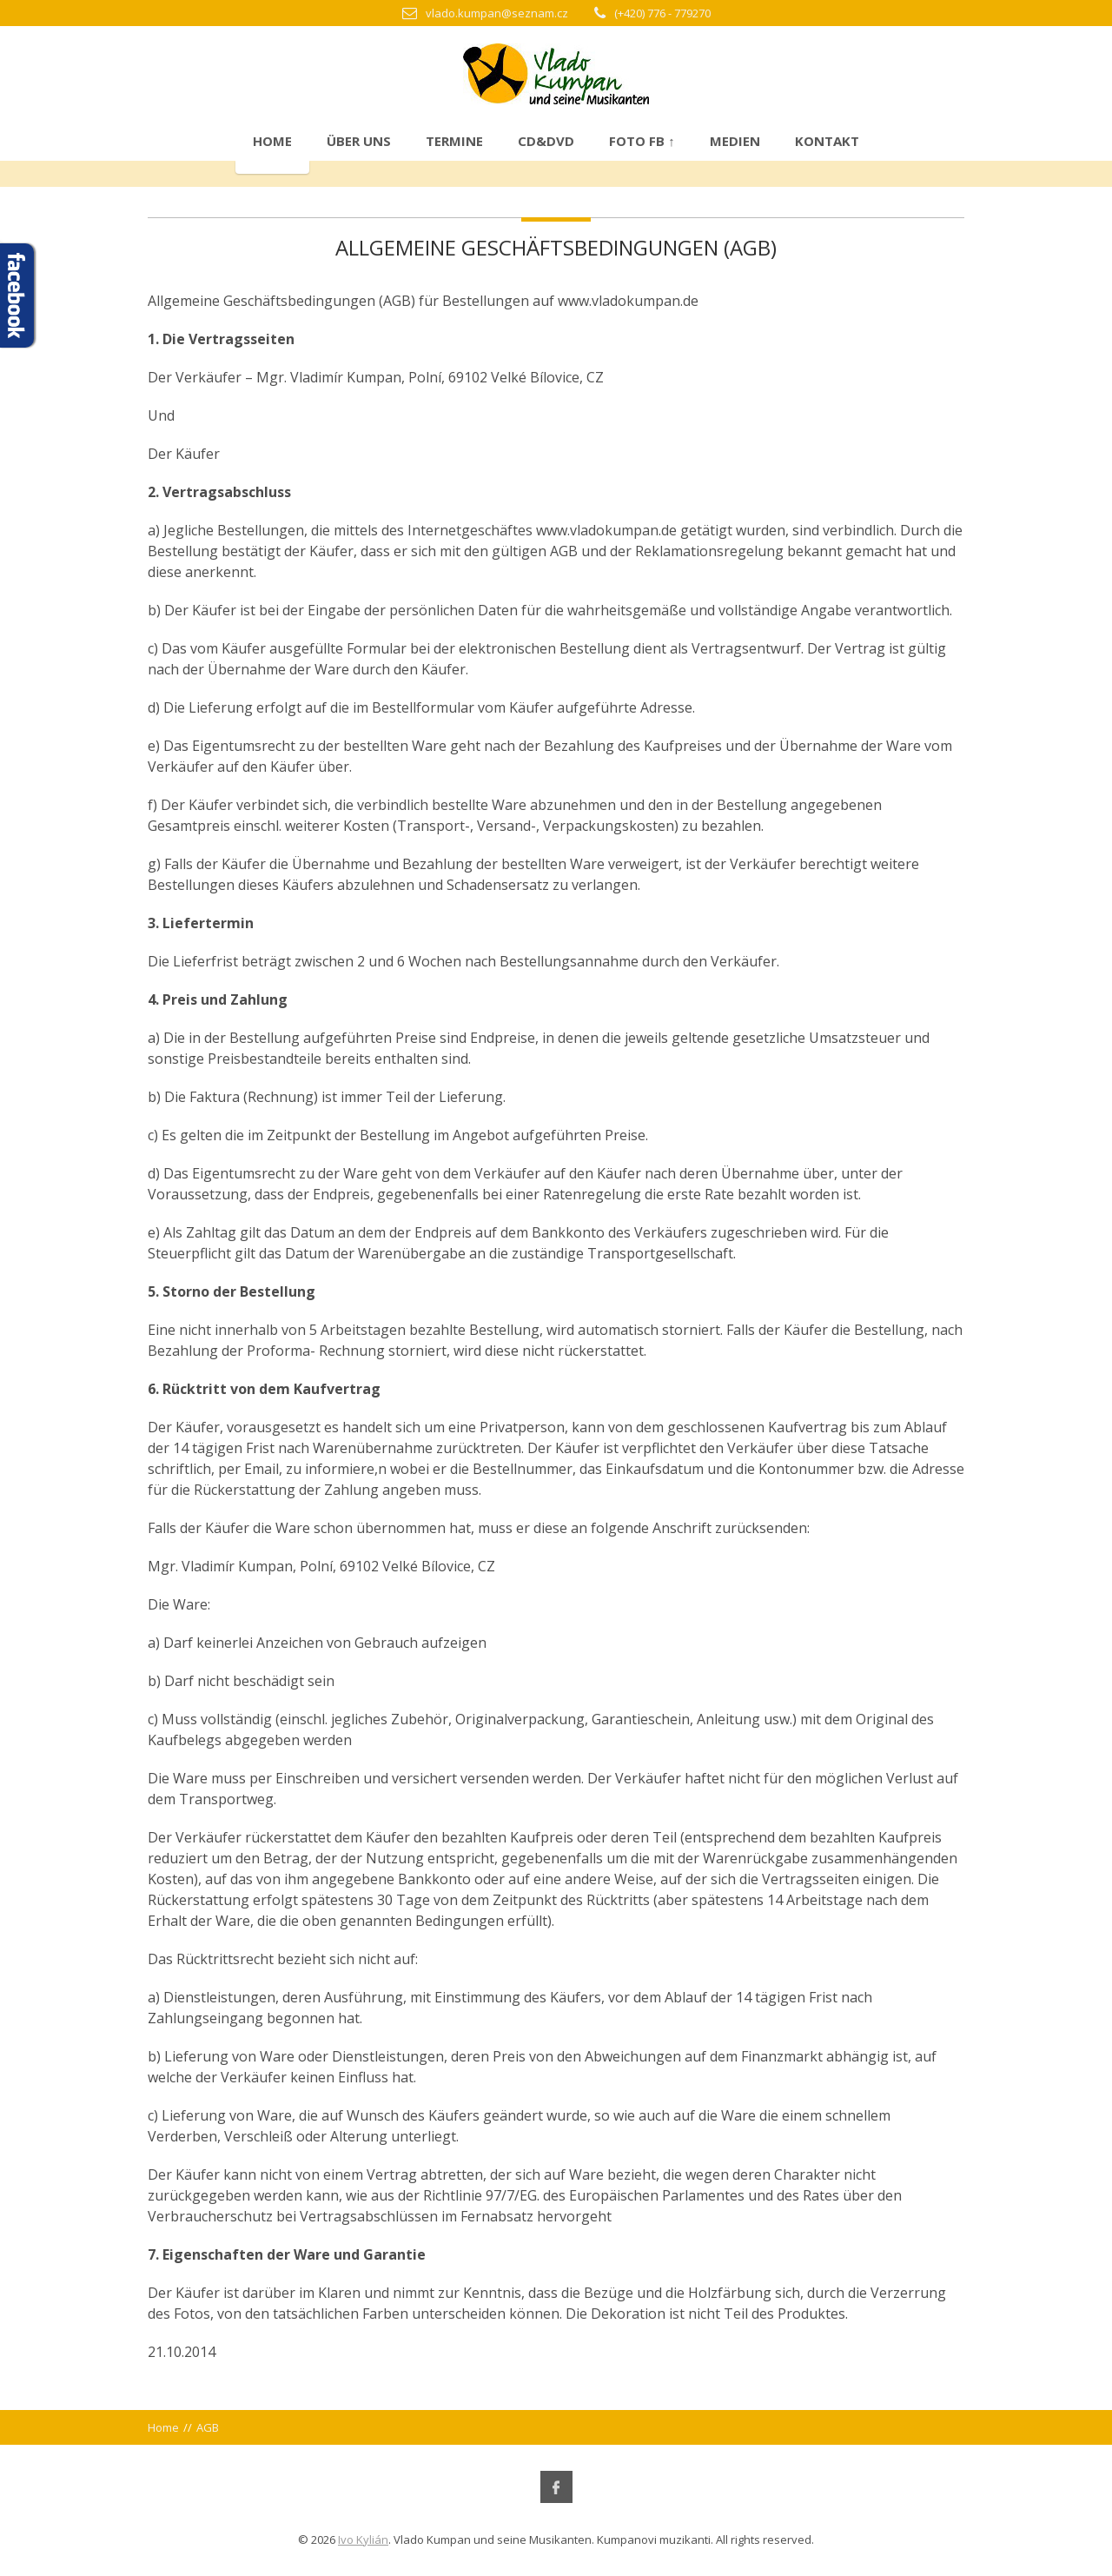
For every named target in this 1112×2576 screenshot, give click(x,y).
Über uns (359, 140)
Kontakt (827, 140)
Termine (454, 140)
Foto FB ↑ (642, 140)
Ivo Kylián (363, 2539)
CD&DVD (546, 140)
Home (272, 140)
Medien (735, 140)
